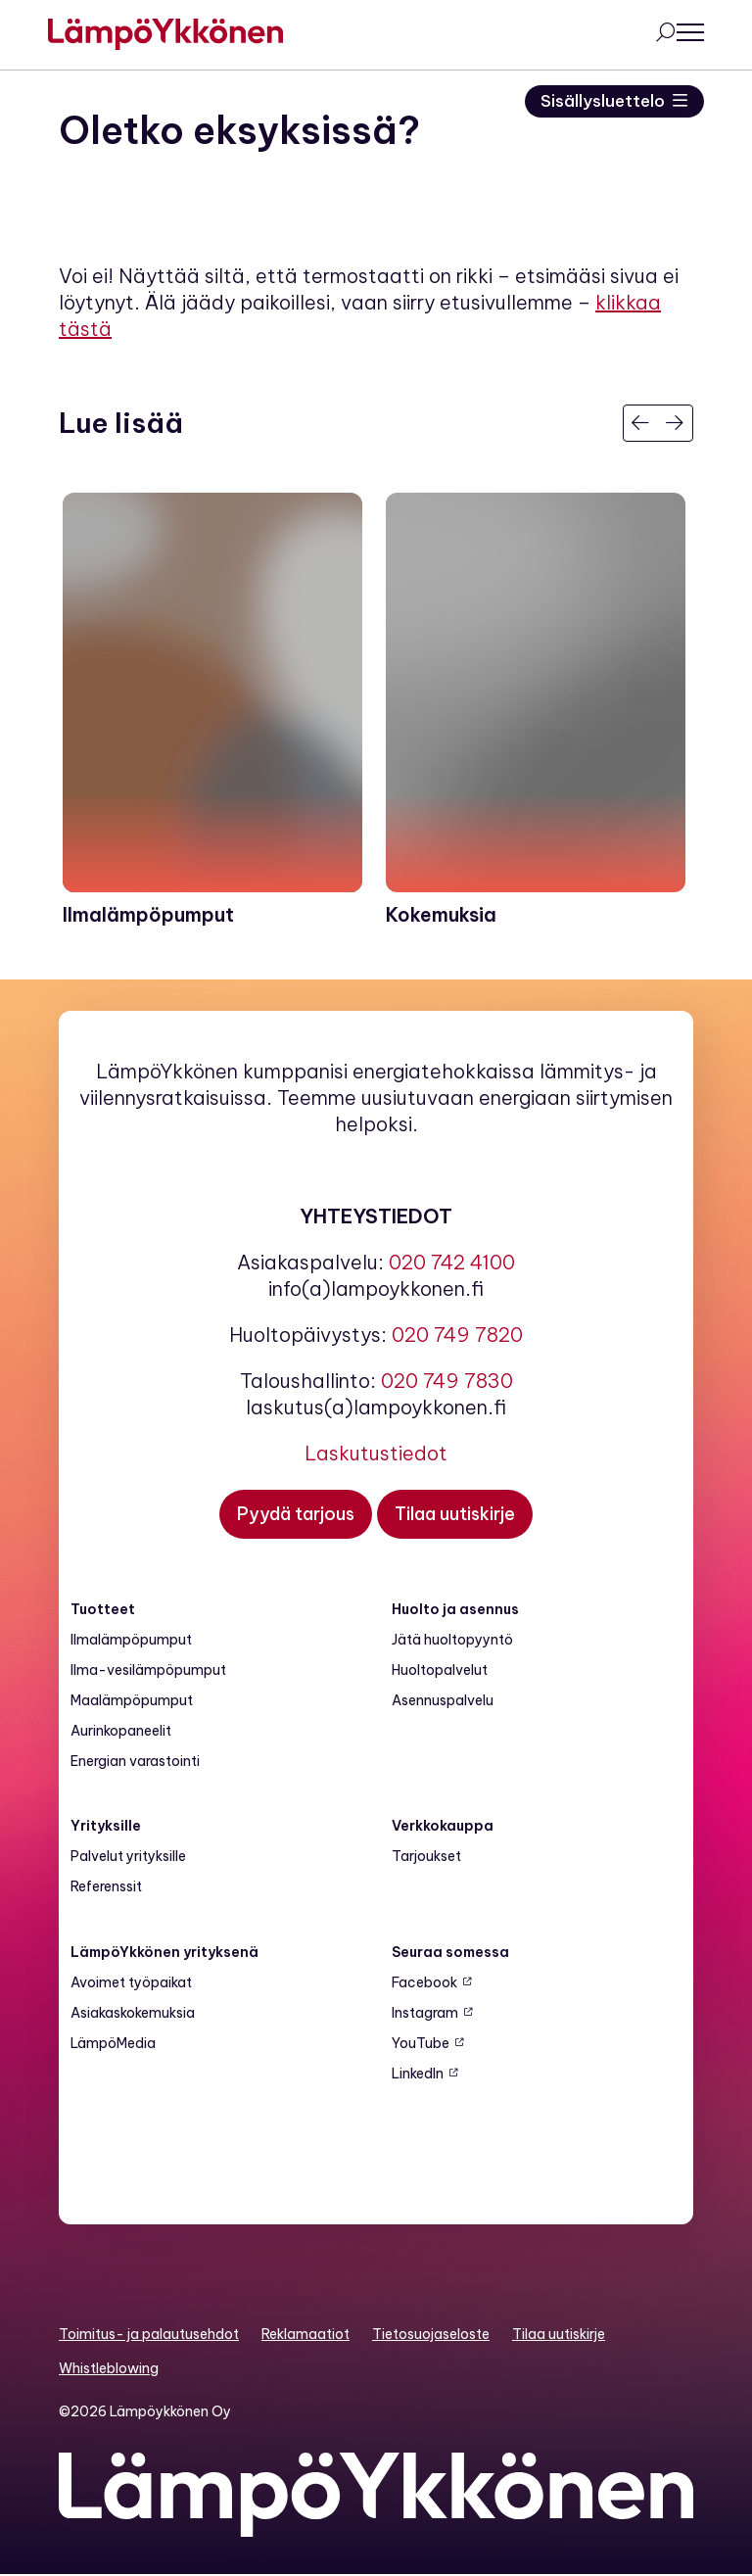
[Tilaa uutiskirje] (455, 1515)
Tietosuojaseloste (431, 2335)
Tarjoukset (426, 1857)
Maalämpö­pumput (131, 1701)
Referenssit (106, 1887)
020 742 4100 (452, 1263)
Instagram (425, 2014)
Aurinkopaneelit (120, 1732)
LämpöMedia (113, 2044)
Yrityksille (105, 1827)
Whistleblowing (109, 2369)
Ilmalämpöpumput (131, 1640)
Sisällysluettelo (601, 101)
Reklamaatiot (305, 2335)
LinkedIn (418, 2074)
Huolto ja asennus (455, 1610)
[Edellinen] (641, 422)
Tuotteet (102, 1610)
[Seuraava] (675, 422)
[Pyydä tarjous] (295, 1515)
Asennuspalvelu (443, 1701)
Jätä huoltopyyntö (452, 1640)
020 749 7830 (447, 1381)
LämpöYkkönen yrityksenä (164, 1953)
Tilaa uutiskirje (558, 2335)
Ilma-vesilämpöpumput (148, 1671)
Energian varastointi (135, 1762)
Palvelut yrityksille (128, 1857)
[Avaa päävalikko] (679, 33)
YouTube (420, 2044)
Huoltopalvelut (440, 1671)
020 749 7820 (457, 1335)
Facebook (424, 1983)
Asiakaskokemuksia (132, 2014)
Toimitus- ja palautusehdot (149, 2335)
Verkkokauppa (443, 1827)
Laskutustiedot (376, 1454)
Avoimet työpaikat (131, 1983)
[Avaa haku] (654, 34)
